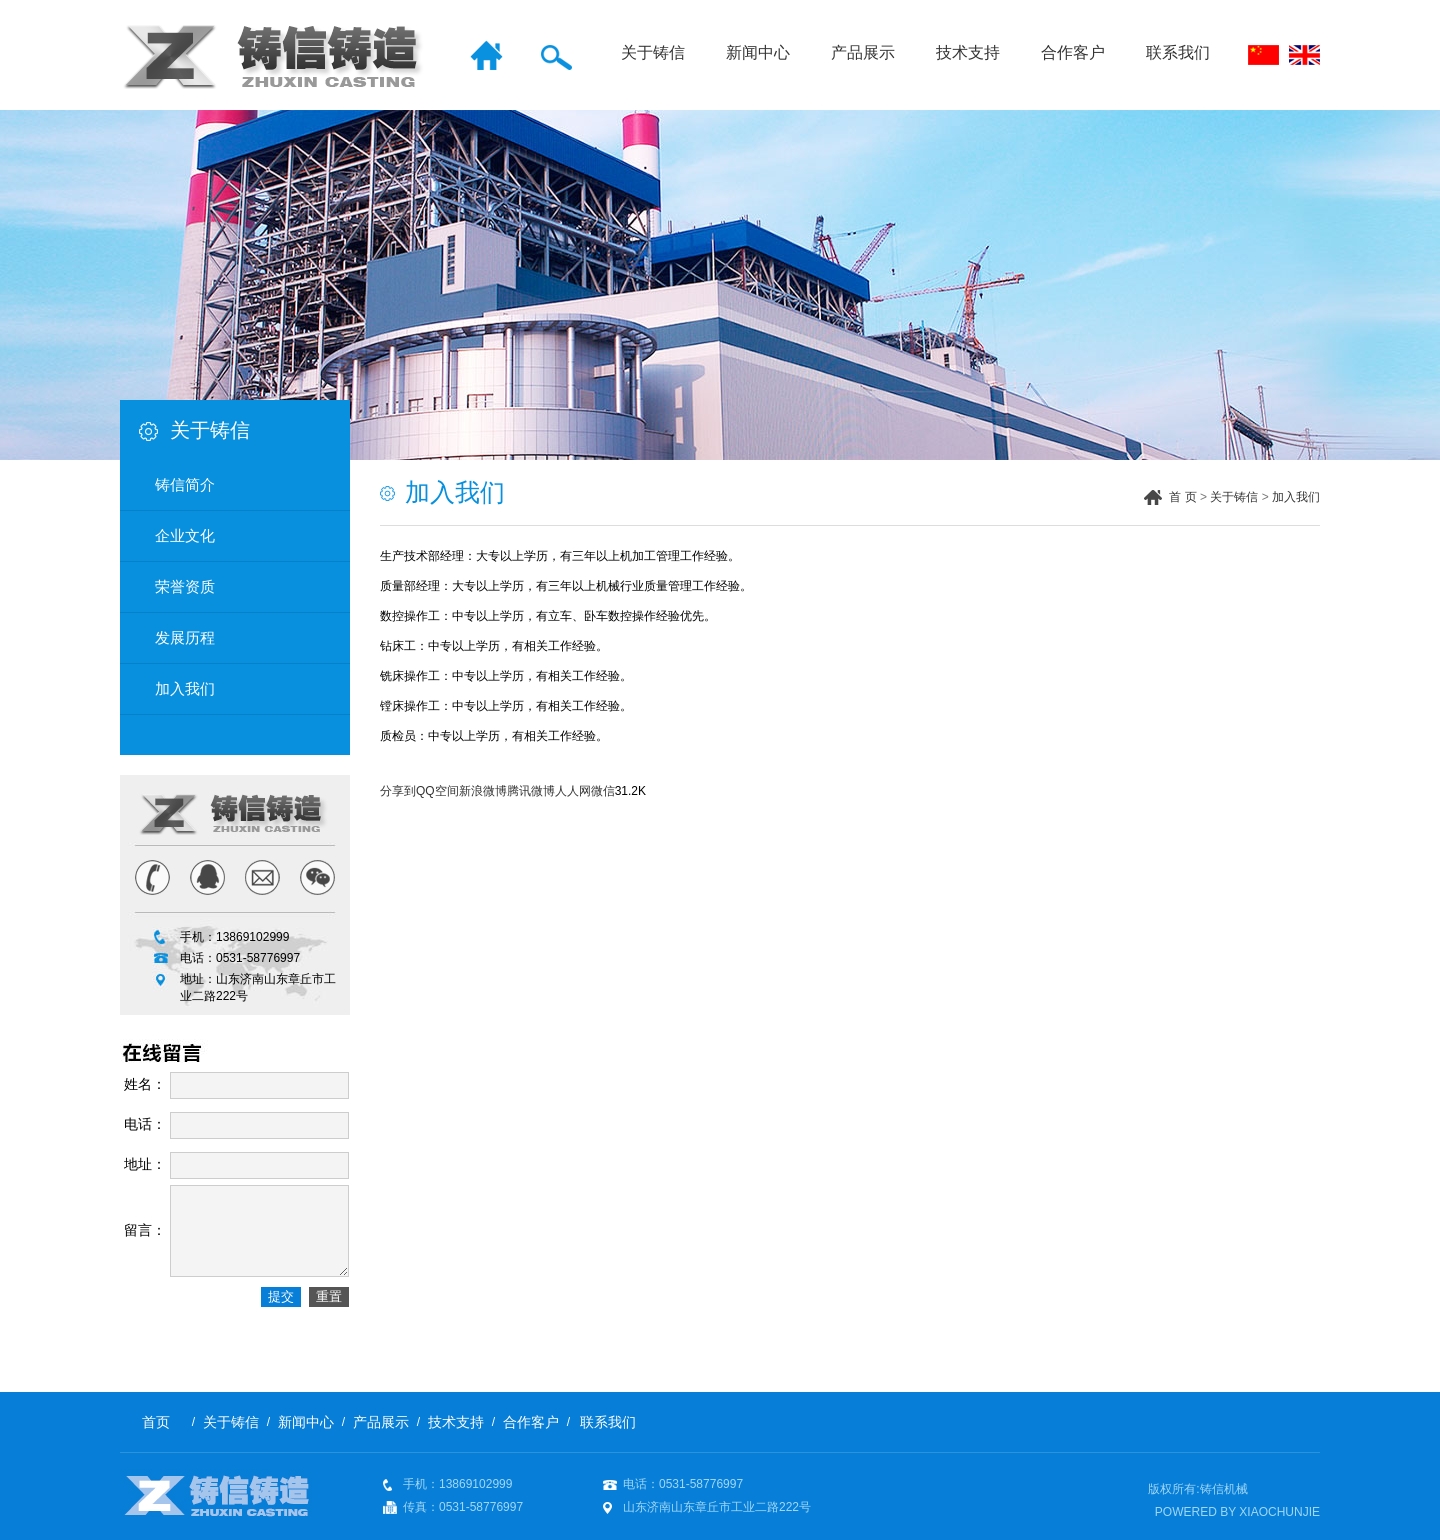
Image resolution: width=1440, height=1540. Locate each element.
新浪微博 (483, 791)
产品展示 (863, 52)
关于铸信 (653, 52)
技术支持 (968, 52)
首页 (156, 1422)
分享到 (398, 791)
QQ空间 (437, 791)
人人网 (573, 791)
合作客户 (1073, 52)
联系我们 (1178, 52)
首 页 (1182, 497)
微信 (603, 791)
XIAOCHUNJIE (1279, 1512)
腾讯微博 (531, 791)
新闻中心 (758, 52)
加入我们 (1296, 497)
